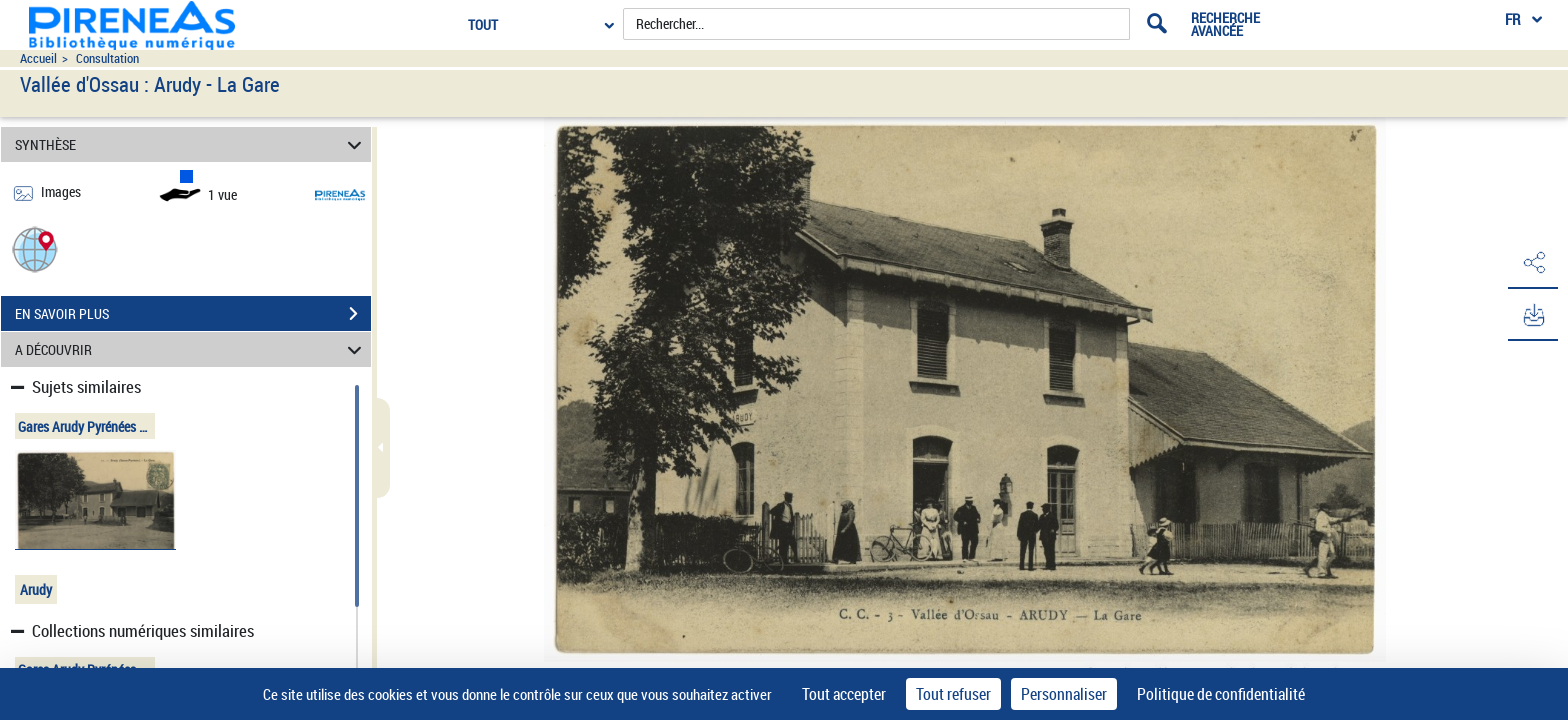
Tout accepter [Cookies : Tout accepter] (844, 694)
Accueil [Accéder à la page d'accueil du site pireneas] (38, 58)
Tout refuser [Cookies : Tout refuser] (953, 694)
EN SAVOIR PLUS (193, 314)
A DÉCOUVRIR (191, 349)
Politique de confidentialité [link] (1221, 694)
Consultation (107, 58)
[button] (35, 248)
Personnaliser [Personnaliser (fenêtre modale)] (1064, 694)
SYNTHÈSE (191, 144)
